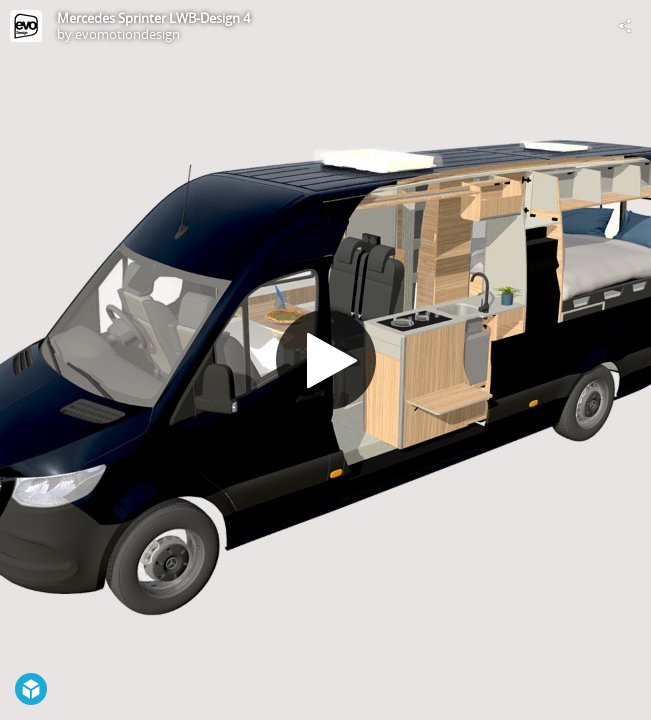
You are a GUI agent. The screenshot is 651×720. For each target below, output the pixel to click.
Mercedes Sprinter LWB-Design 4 (153, 18)
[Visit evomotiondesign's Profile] (26, 26)
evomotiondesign (127, 34)
